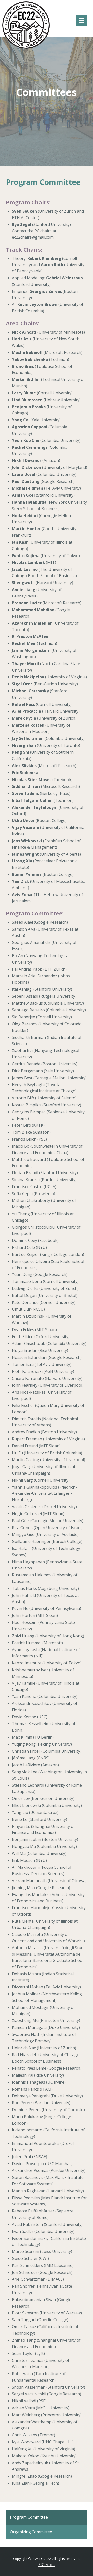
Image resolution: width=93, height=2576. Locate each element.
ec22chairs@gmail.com (33, 237)
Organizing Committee (31, 2532)
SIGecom (46, 2564)
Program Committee (29, 2517)
